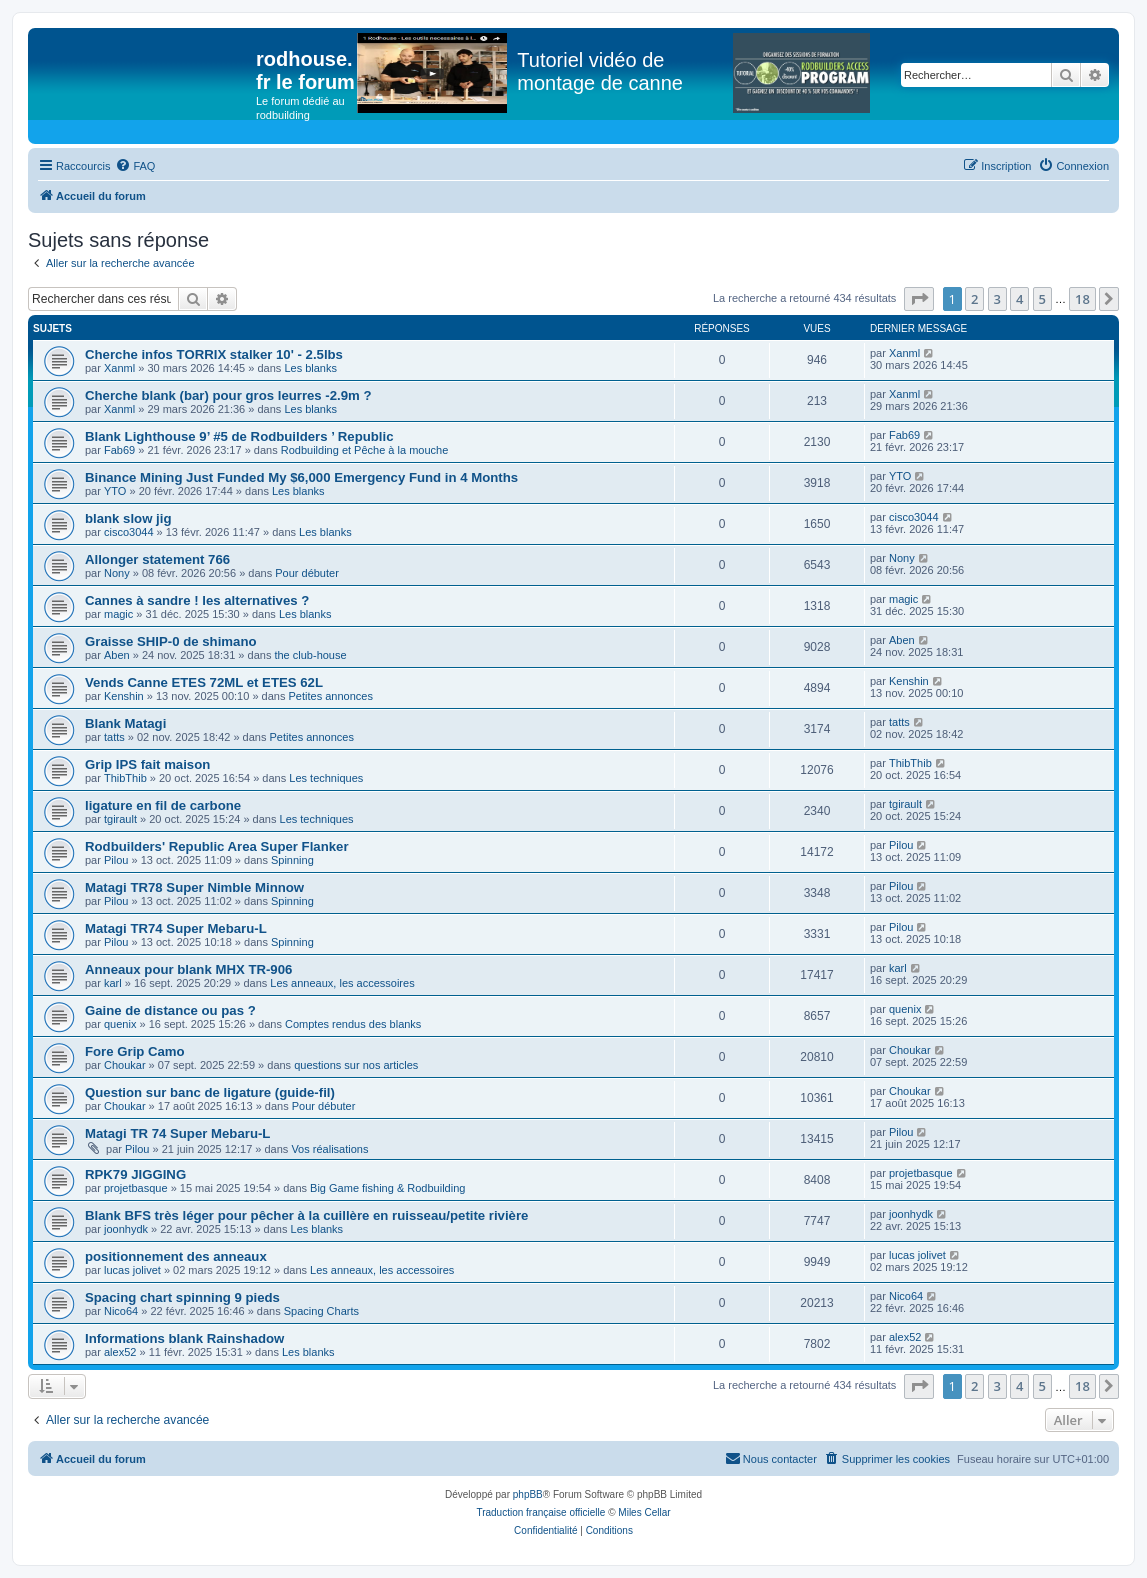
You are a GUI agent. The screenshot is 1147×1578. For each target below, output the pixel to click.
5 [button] (1042, 299)
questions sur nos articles (356, 1065)
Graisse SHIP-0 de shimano (171, 641)
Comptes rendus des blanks (353, 1024)
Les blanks (310, 368)
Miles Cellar (644, 1512)
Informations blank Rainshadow (184, 1338)
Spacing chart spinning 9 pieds (182, 1297)
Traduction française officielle (540, 1512)
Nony (117, 573)
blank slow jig (128, 518)
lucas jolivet (132, 1270)
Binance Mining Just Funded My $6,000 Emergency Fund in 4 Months (301, 477)
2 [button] (974, 299)
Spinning (292, 860)
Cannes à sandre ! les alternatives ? (197, 600)
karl (113, 983)
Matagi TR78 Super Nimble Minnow (194, 887)
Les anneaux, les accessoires (342, 983)
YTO (115, 491)
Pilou (116, 860)
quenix (120, 1024)
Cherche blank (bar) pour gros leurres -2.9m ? (228, 395)
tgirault (120, 819)
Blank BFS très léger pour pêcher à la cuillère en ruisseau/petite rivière (306, 1215)
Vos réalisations (329, 1149)
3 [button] (997, 299)
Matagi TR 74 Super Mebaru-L (177, 1133)
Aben (117, 655)
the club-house (310, 655)
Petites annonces (331, 696)
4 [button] (1019, 299)
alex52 (120, 1352)
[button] (919, 299)
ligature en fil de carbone (163, 805)
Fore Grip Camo (135, 1051)
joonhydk (126, 1229)
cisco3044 (129, 532)
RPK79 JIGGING (135, 1174)
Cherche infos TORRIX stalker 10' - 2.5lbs (214, 354)
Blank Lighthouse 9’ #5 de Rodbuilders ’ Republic (239, 436)
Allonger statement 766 (157, 559)
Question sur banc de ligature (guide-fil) (210, 1092)
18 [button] (1082, 299)
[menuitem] (135, 166)
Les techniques (326, 778)
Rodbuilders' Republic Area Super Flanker (217, 846)
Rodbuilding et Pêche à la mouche (365, 450)
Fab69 (119, 450)
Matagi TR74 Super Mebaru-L (176, 928)
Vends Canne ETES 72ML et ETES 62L (204, 682)
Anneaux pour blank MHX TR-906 (188, 969)
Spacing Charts (321, 1311)
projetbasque (136, 1188)
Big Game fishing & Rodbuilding (387, 1188)
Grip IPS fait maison (147, 764)
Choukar (125, 1065)
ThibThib (125, 778)
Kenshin (124, 696)
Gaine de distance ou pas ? (170, 1010)
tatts (114, 737)
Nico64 (121, 1311)
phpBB (528, 1494)
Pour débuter (307, 573)
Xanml (119, 368)
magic (118, 614)
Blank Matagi (125, 723)
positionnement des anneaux (176, 1256)
